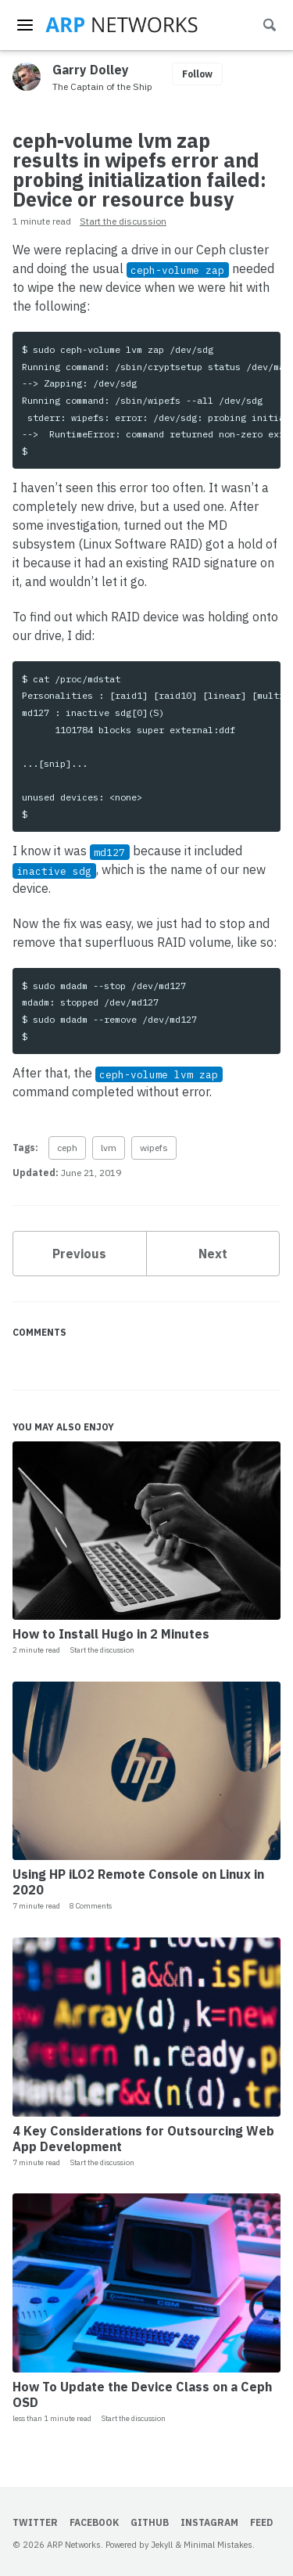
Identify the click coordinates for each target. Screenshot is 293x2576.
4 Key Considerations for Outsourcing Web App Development (143, 2138)
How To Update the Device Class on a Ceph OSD (142, 2394)
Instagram (209, 2522)
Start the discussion (123, 221)
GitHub (149, 2522)
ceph (67, 1147)
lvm (108, 1147)
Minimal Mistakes (218, 2544)
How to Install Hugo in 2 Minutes (111, 1634)
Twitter (35, 2522)
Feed (261, 2522)
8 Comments (91, 1906)
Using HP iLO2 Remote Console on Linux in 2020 (138, 1882)
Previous (79, 1253)
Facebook (94, 2522)
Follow (197, 74)
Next (212, 1253)
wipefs (154, 1147)
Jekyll (162, 2544)
